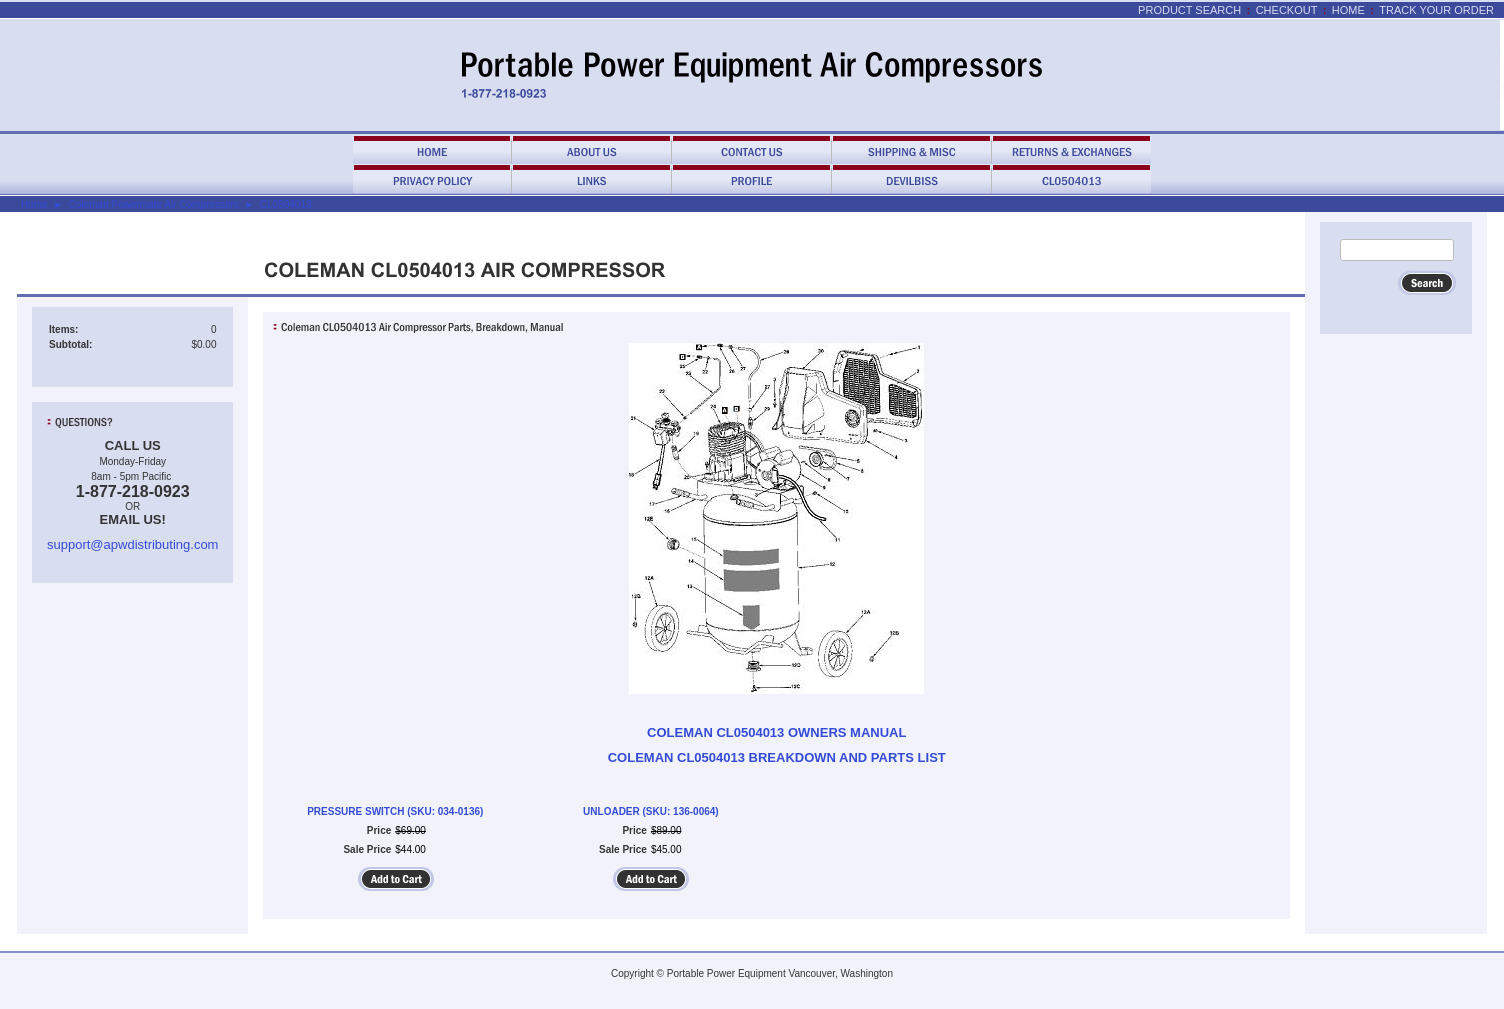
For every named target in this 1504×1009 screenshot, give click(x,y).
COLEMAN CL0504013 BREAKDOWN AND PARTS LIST (777, 757)
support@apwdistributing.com (132, 544)
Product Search (1189, 10)
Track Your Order (1436, 10)
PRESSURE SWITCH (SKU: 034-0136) (395, 811)
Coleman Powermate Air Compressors (154, 204)
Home (1348, 10)
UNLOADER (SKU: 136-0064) (651, 811)
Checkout (1287, 10)
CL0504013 (286, 204)
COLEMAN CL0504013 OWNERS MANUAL (776, 732)
